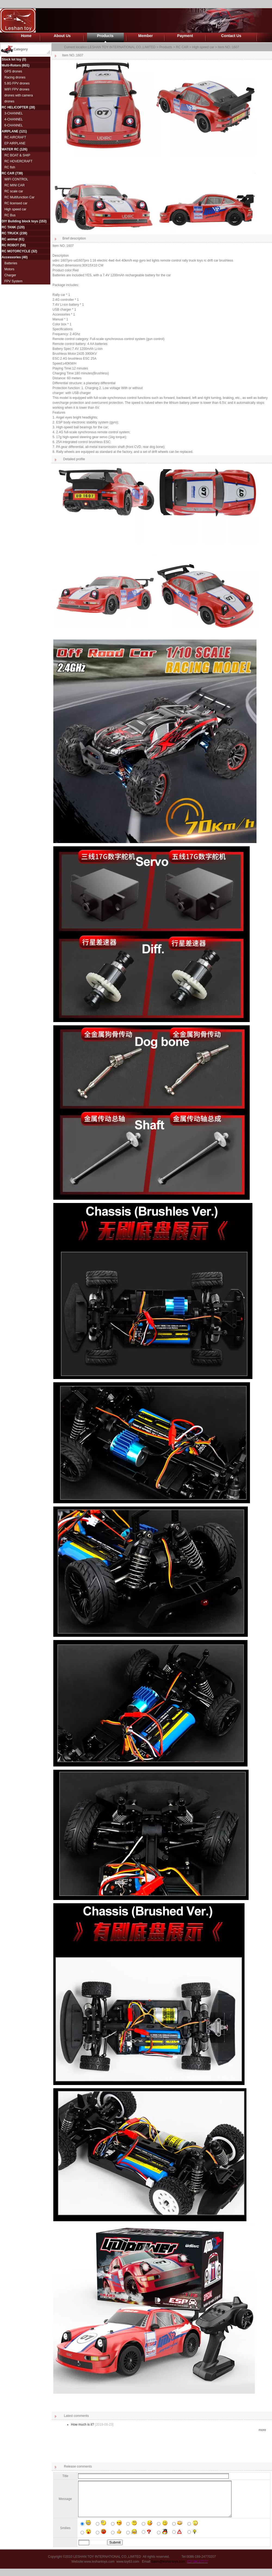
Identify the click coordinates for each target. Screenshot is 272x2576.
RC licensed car (15, 203)
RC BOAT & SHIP (17, 155)
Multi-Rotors (11, 65)
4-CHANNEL (13, 119)
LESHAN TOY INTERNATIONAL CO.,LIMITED (122, 47)
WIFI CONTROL (16, 179)
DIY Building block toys (20, 221)
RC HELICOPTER (15, 107)
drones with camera (18, 95)
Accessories (11, 257)
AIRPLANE (10, 131)
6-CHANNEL (13, 125)
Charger (10, 275)
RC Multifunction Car (19, 197)
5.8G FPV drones (17, 83)
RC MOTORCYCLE (16, 251)
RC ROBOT (10, 245)
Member (145, 36)
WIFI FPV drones (16, 89)
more (262, 2430)
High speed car (15, 209)
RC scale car (13, 191)
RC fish (9, 167)
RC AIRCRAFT (15, 137)
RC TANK (9, 227)
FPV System (13, 281)
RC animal (10, 239)
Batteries (10, 263)
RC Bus (10, 215)
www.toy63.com (127, 2569)
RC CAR (8, 173)
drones (9, 101)
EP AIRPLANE (15, 143)
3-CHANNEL (13, 113)
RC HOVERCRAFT (18, 161)
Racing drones (14, 77)
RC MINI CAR (14, 185)
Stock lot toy (11, 59)
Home (26, 36)
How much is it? (82, 2424)
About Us (62, 36)
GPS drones (13, 71)
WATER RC (10, 149)
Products (105, 36)
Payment (185, 36)
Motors (9, 269)
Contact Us (231, 36)
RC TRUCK (10, 233)
